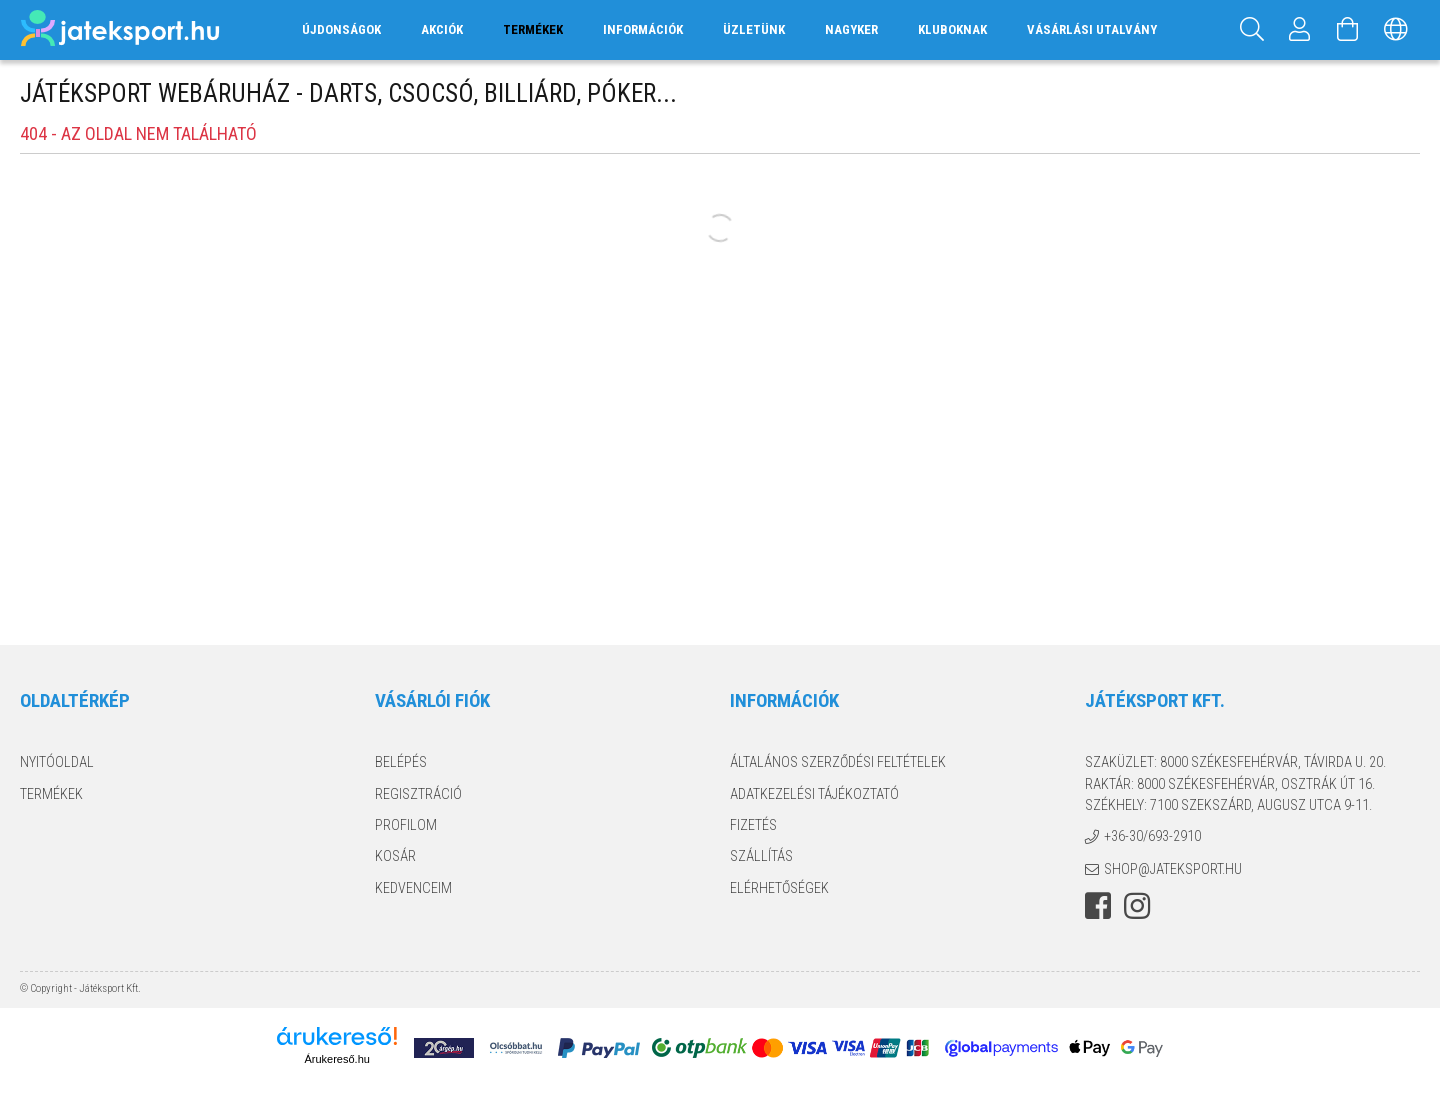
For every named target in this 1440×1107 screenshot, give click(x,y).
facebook (1098, 906)
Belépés (401, 762)
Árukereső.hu (336, 1059)
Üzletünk (754, 29)
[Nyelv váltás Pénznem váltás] (1396, 30)
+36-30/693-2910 (1152, 836)
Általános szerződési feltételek (838, 762)
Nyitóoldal (57, 762)
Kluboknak (952, 29)
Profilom (406, 825)
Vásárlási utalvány (1092, 29)
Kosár (395, 856)
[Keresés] (1252, 30)
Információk (643, 29)
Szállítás (761, 856)
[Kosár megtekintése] (1348, 30)
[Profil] (1300, 30)
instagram (1137, 906)
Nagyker (851, 29)
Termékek (51, 794)
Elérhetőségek (779, 888)
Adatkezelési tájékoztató (814, 794)
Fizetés (753, 825)
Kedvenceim (413, 888)
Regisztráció (418, 794)
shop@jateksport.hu (1173, 869)
